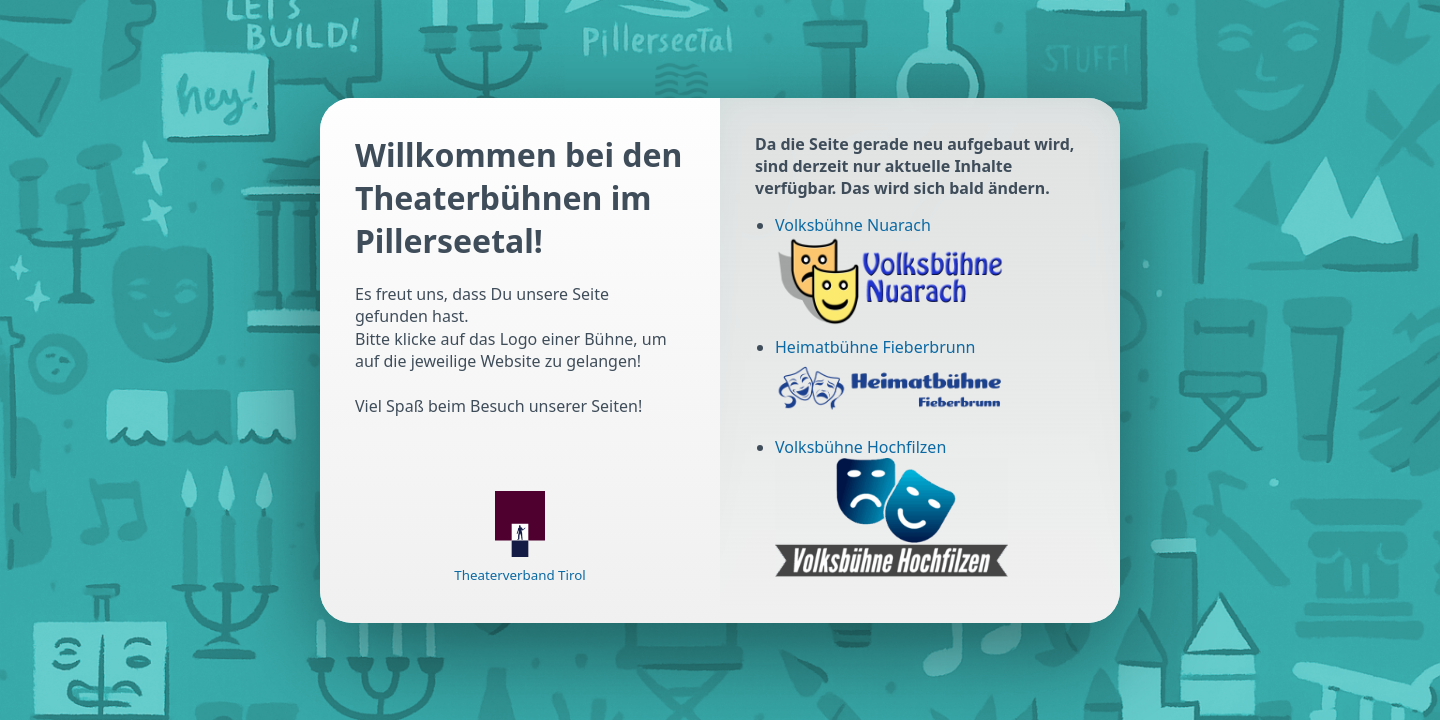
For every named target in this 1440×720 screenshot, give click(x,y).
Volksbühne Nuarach (853, 225)
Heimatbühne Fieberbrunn (875, 347)
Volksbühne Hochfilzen (860, 447)
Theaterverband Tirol (519, 575)
